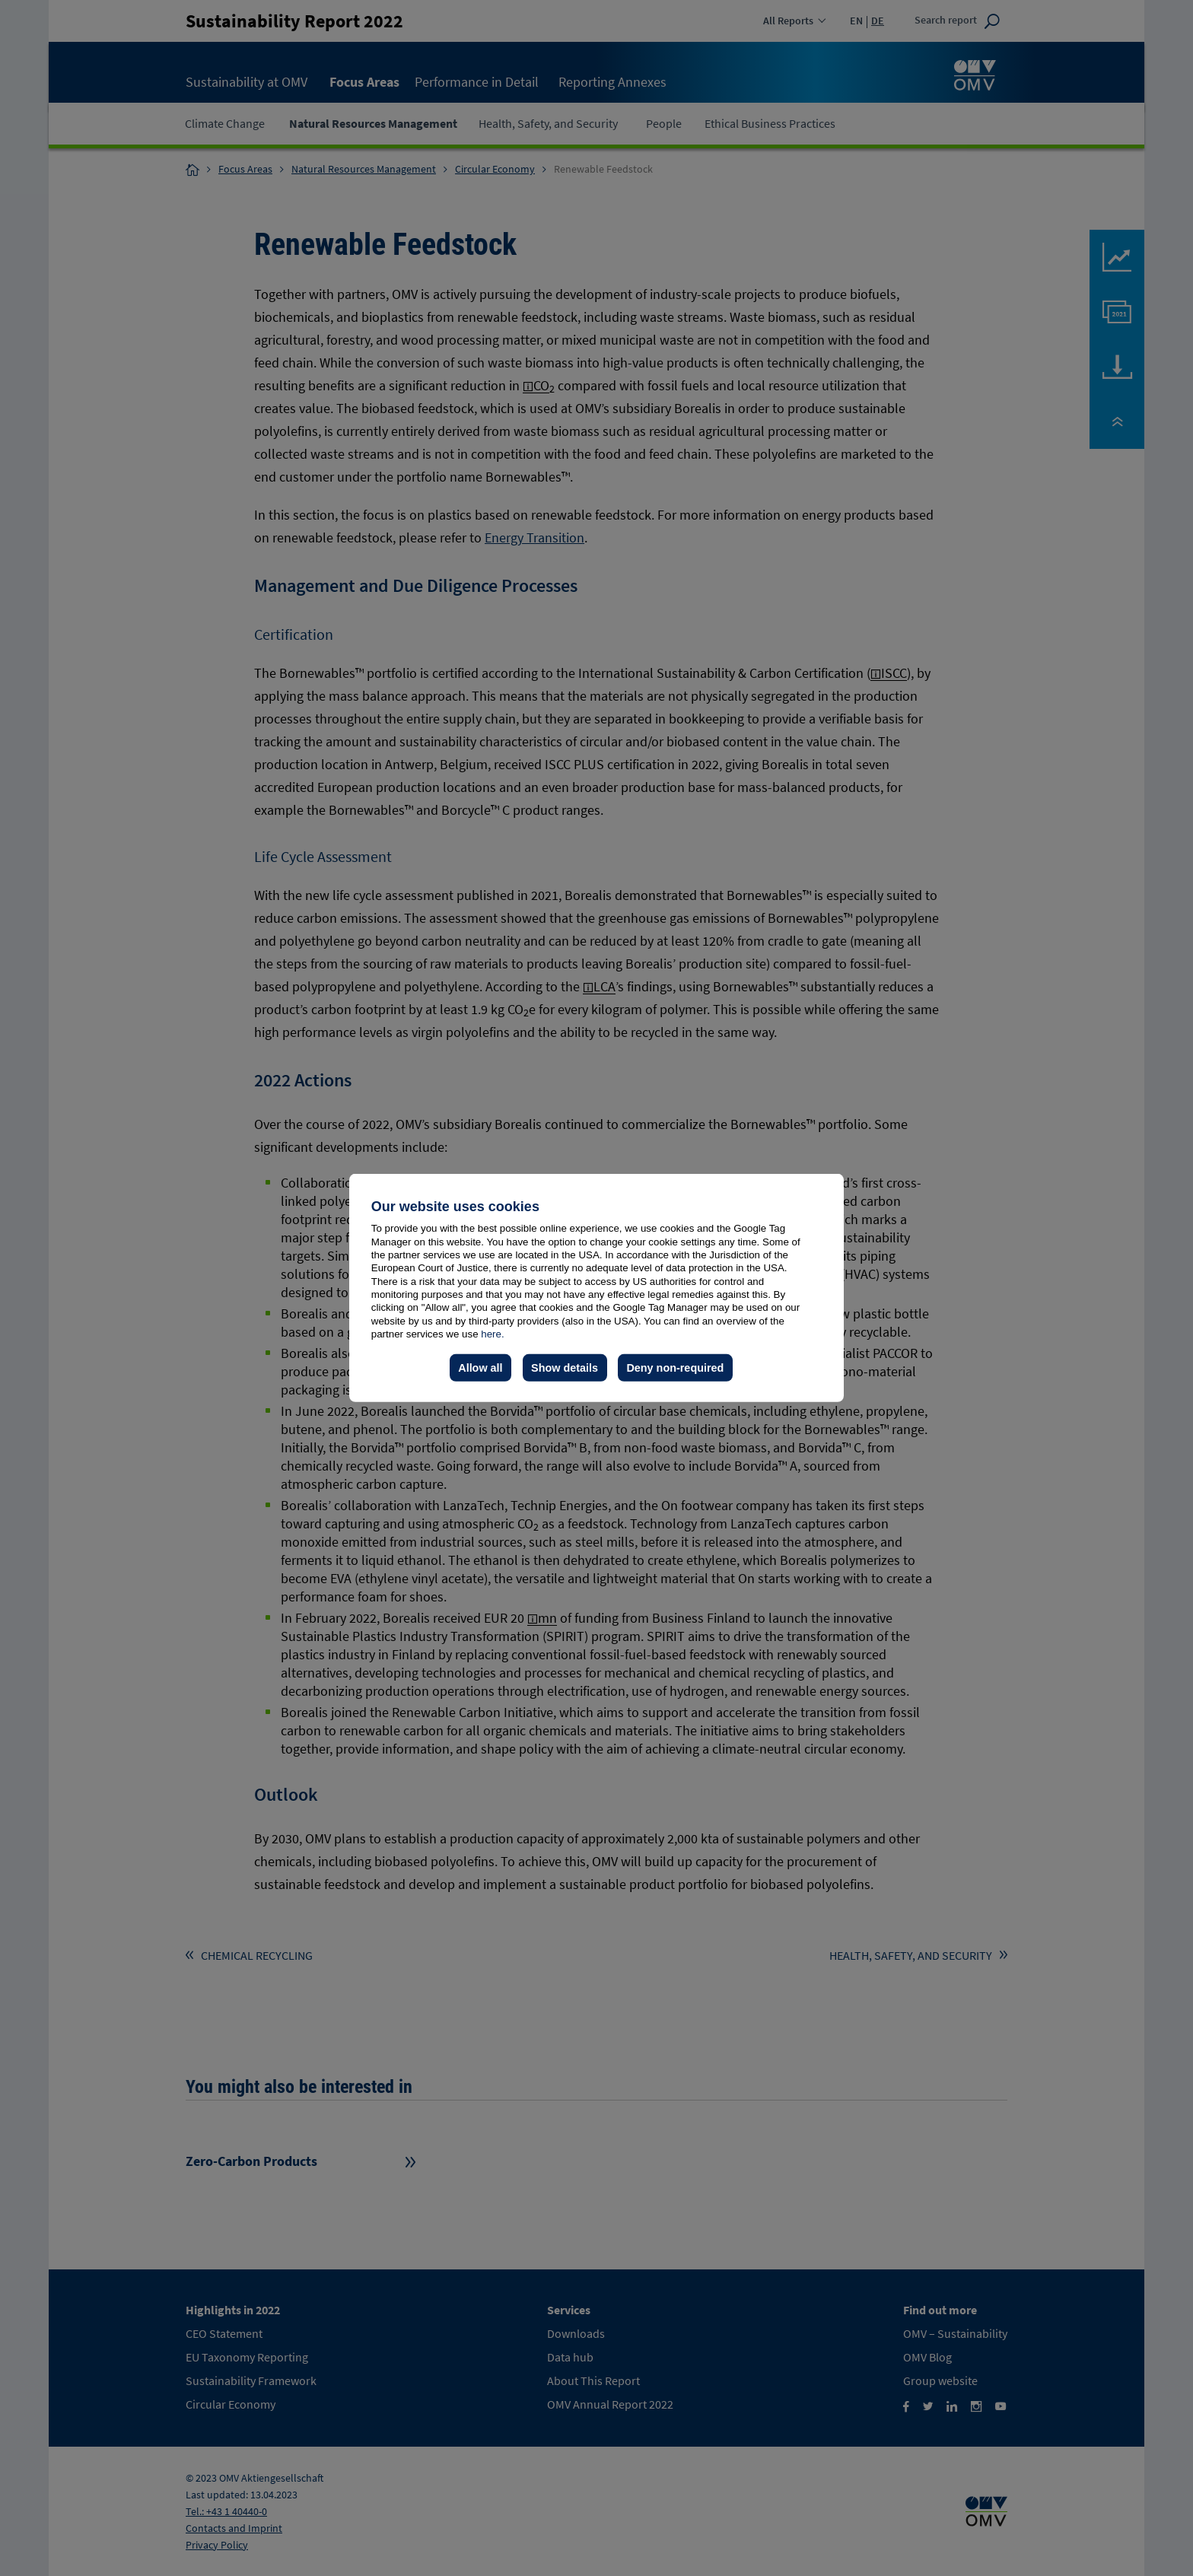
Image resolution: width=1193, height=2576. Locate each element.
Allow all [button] (480, 1368)
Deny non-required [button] (675, 1368)
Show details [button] (564, 1368)
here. (492, 1334)
